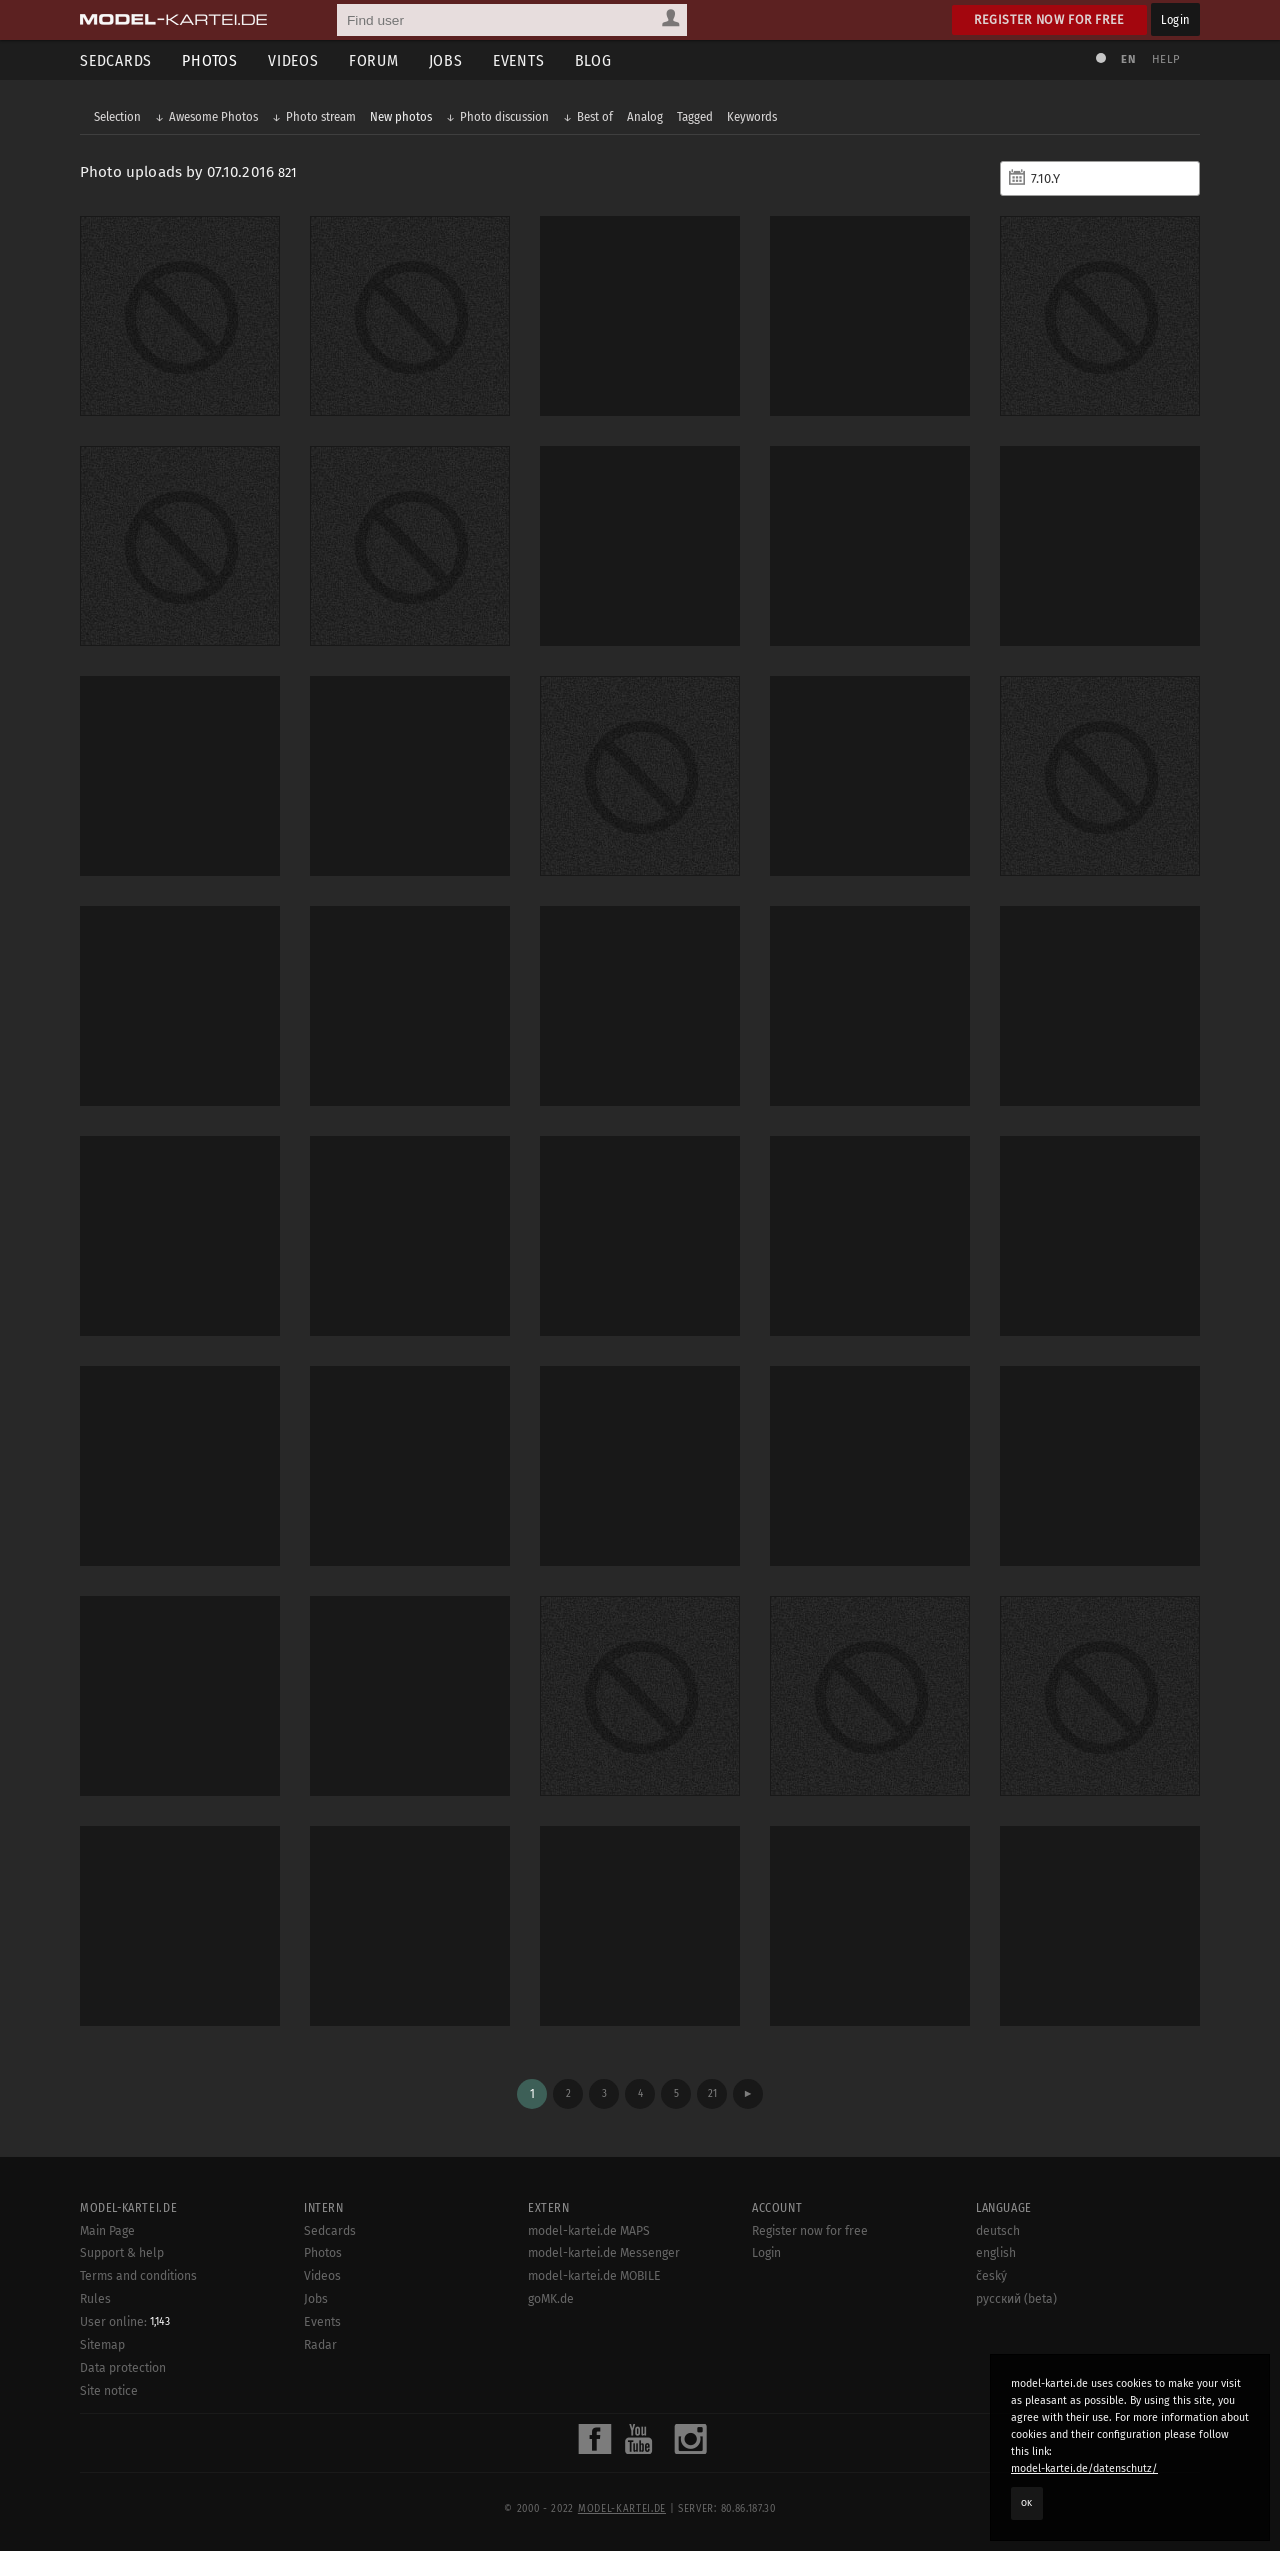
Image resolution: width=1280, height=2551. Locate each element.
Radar (320, 2345)
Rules (95, 2299)
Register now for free (1049, 19)
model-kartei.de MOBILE (594, 2276)
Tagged (695, 116)
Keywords (752, 116)
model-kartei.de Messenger (604, 2253)
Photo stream (321, 116)
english (996, 2253)
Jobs (446, 60)
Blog (593, 60)
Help (1166, 59)
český (991, 2276)
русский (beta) (1016, 2299)
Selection (117, 116)
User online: (125, 2322)
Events (519, 60)
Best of (595, 116)
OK (1027, 2503)
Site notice (109, 2391)
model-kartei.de (622, 2509)
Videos (293, 60)
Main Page (107, 2231)
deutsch (998, 2231)
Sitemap (102, 2345)
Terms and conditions (138, 2276)
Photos (210, 60)
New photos (401, 116)
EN (1128, 59)
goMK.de (551, 2299)
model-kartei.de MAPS (589, 2231)
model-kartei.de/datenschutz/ (1084, 2468)
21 (712, 2093)
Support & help (122, 2253)
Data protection (123, 2368)
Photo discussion (504, 116)
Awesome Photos (213, 116)
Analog (645, 116)
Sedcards (116, 60)
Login (1175, 19)
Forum (374, 60)
